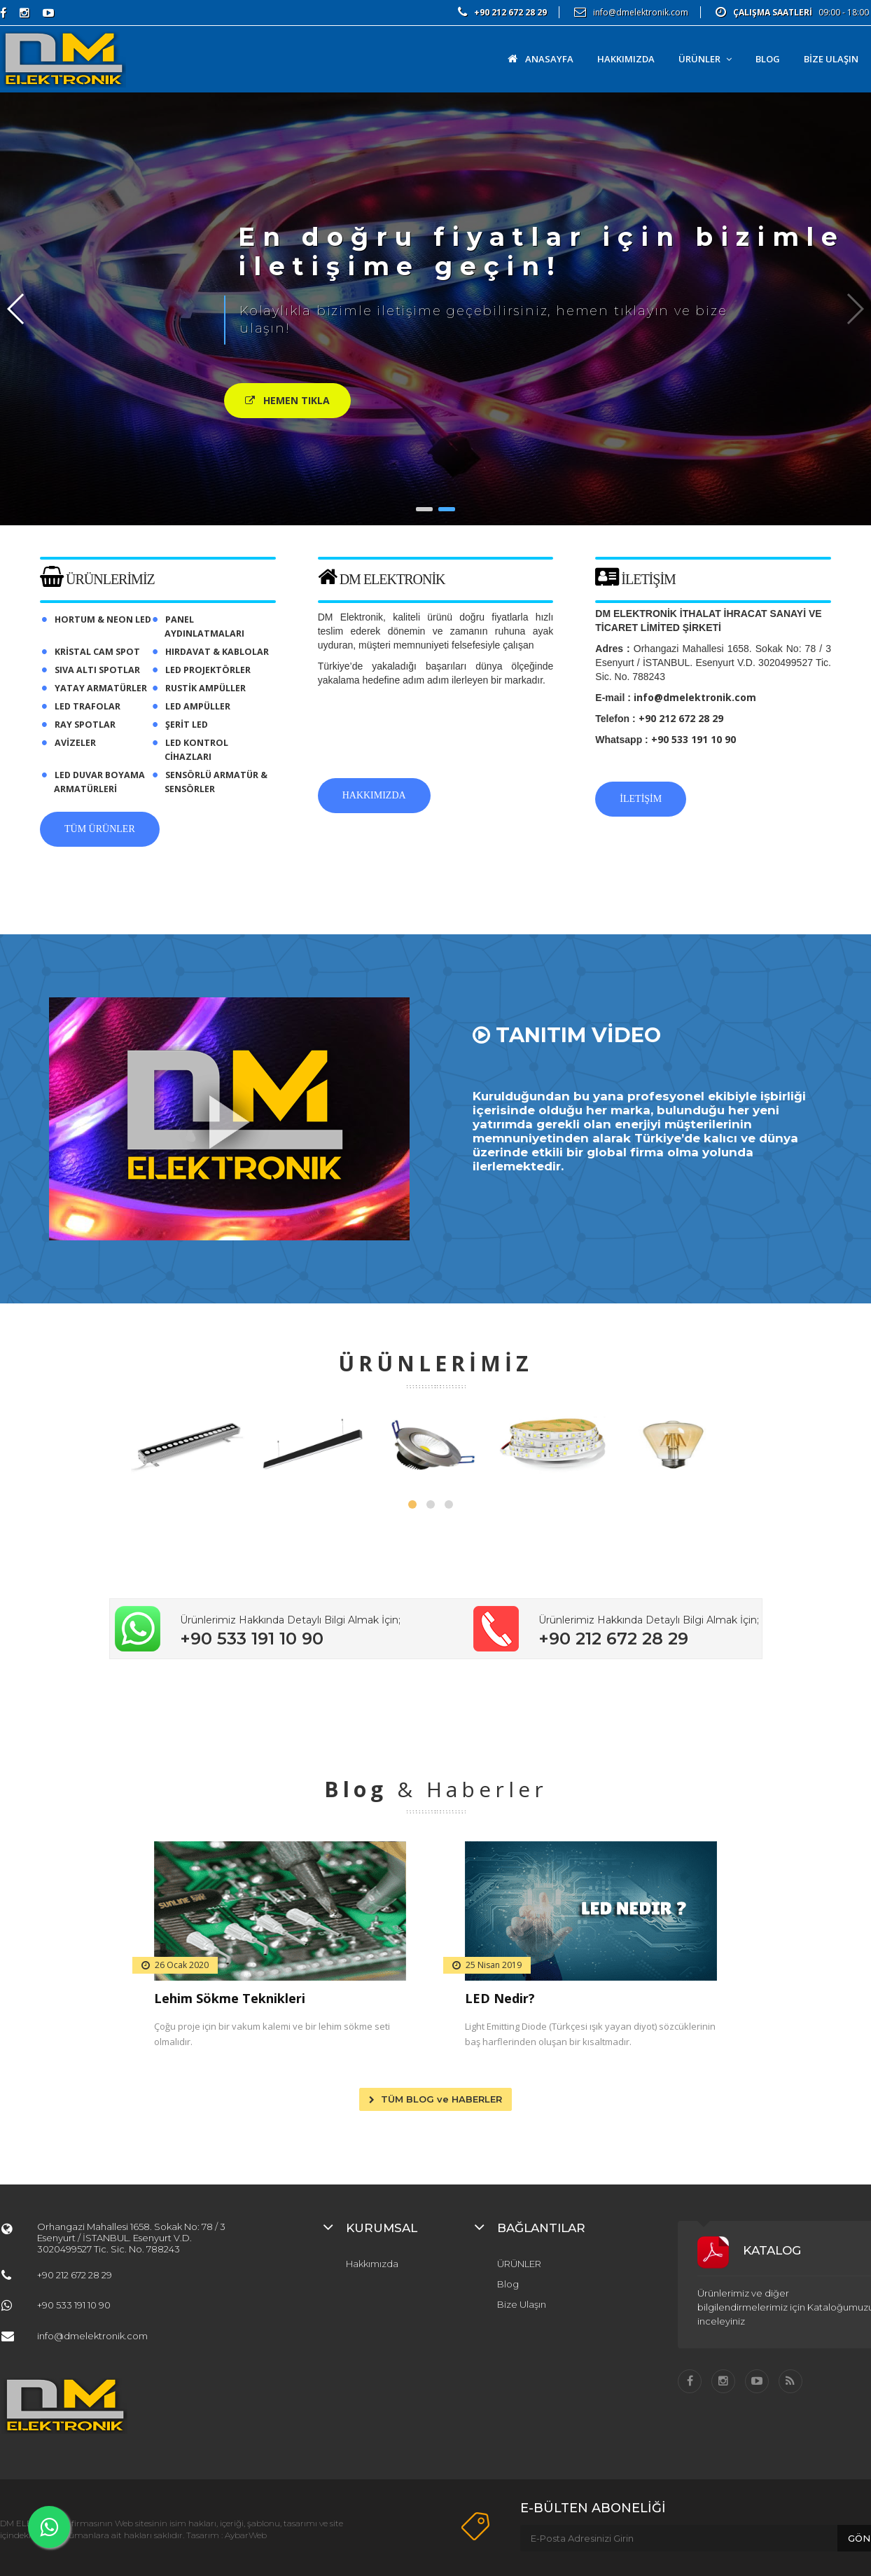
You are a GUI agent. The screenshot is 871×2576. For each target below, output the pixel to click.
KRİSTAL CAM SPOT (97, 652)
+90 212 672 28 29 (681, 718)
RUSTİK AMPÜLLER (205, 688)
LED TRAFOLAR (87, 706)
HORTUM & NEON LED (103, 619)
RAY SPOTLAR (85, 724)
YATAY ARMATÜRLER (101, 688)
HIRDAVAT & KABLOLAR (217, 652)
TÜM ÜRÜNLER (99, 829)
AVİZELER (75, 743)
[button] (412, 1504)
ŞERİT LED (186, 724)
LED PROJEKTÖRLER (208, 670)
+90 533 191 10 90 (693, 739)
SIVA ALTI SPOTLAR (97, 670)
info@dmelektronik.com (640, 12)
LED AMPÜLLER (197, 706)
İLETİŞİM (641, 799)
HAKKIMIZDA (374, 795)
